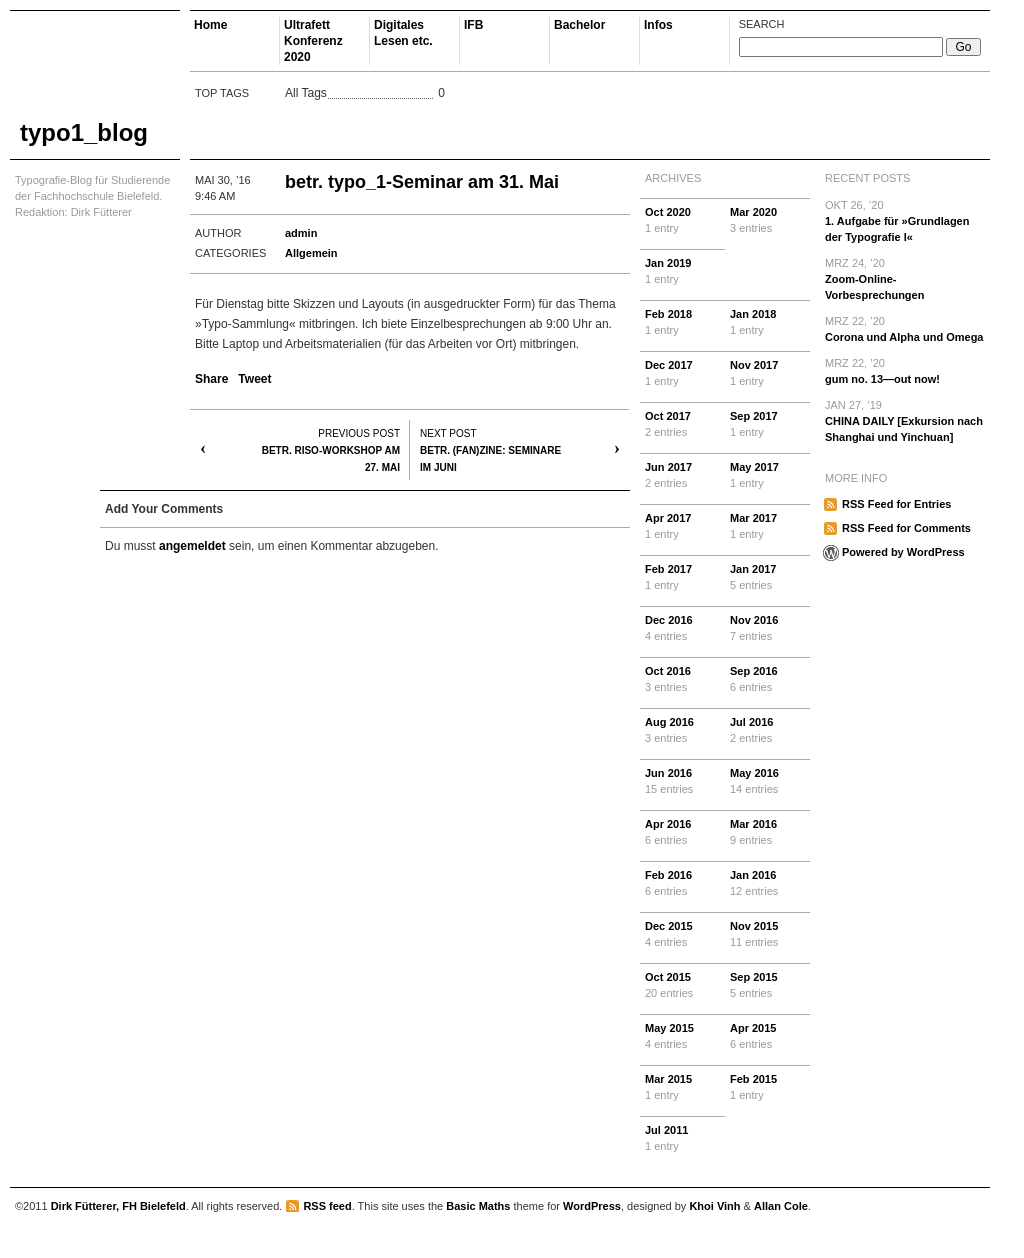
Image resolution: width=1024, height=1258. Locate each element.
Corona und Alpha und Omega (905, 328)
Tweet (254, 379)
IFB (473, 25)
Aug (682, 731)
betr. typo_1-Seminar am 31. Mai (422, 182)
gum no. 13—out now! (905, 370)
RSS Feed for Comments (906, 528)
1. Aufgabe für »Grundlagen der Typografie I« (905, 220)
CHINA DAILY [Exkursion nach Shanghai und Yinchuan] (905, 420)
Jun (682, 476)
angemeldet (192, 546)
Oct (682, 221)
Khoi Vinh (714, 1206)
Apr (682, 527)
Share (211, 379)
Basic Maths (478, 1206)
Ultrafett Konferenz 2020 (313, 41)
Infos (658, 25)
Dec (682, 374)
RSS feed (327, 1206)
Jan (682, 272)
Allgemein (311, 253)
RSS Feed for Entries (896, 504)
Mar (767, 221)
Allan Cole (781, 1206)
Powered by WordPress (903, 552)
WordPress (592, 1206)
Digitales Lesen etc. (403, 33)
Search (762, 24)
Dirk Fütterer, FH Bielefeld (118, 1206)
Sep (767, 425)
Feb (682, 323)
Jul (767, 731)
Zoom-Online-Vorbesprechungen (905, 278)
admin (301, 233)
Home (210, 25)
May (767, 476)
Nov (767, 374)
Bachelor (579, 25)
